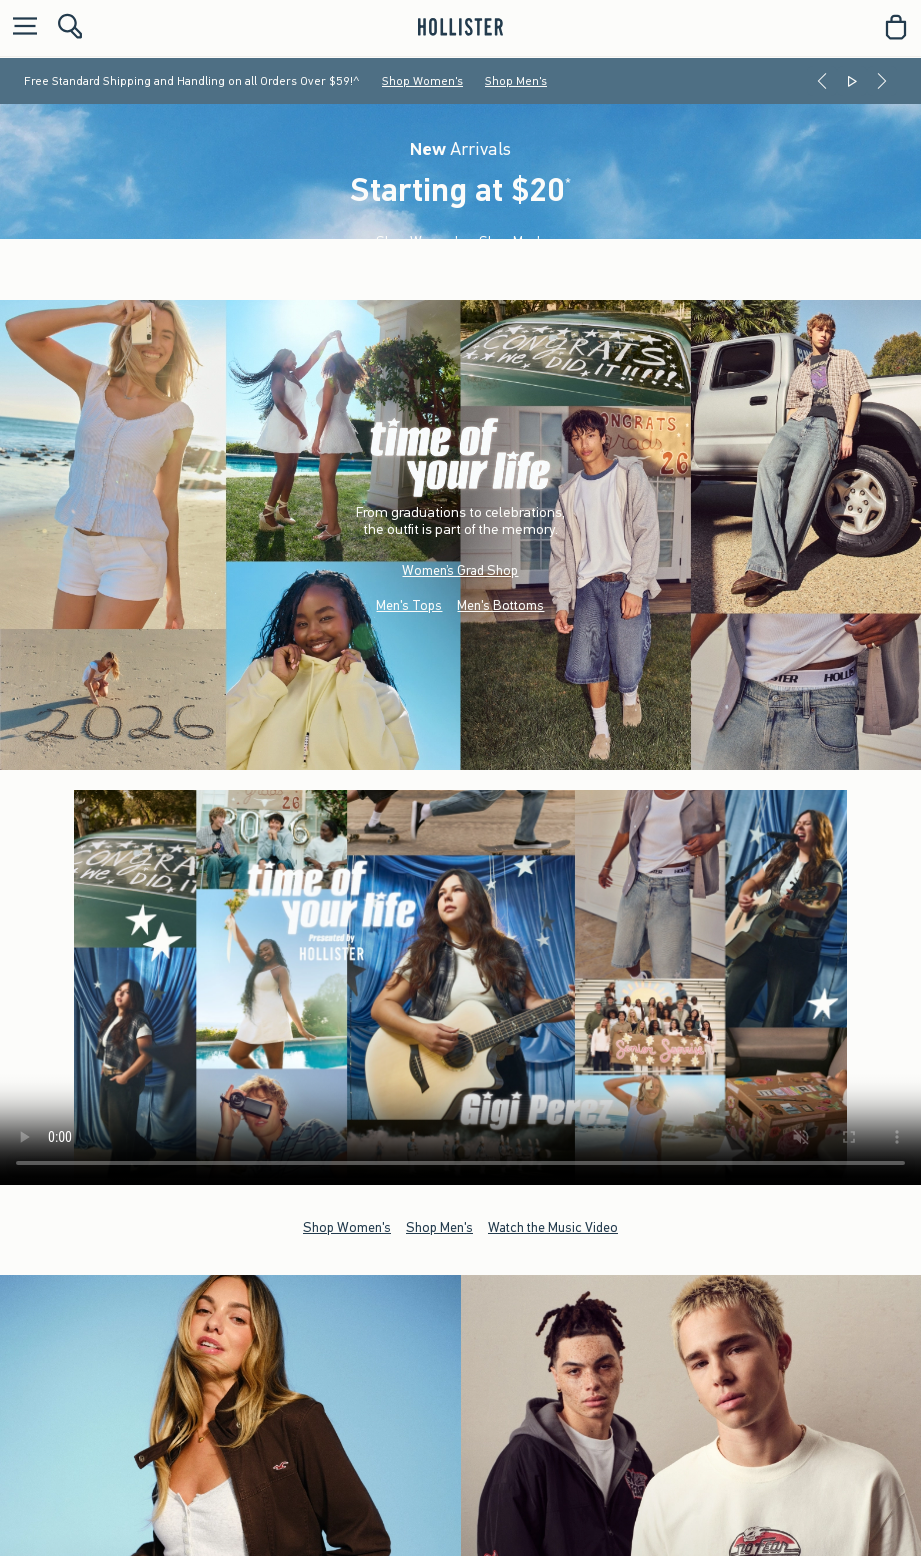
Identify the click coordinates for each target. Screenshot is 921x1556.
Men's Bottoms (500, 605)
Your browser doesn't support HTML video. (460, 987)
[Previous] (822, 81)
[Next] (882, 81)
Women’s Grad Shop (460, 570)
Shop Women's (422, 81)
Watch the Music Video (553, 1226)
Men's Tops (409, 605)
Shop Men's (516, 81)
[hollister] (460, 27)
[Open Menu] (20, 27)
